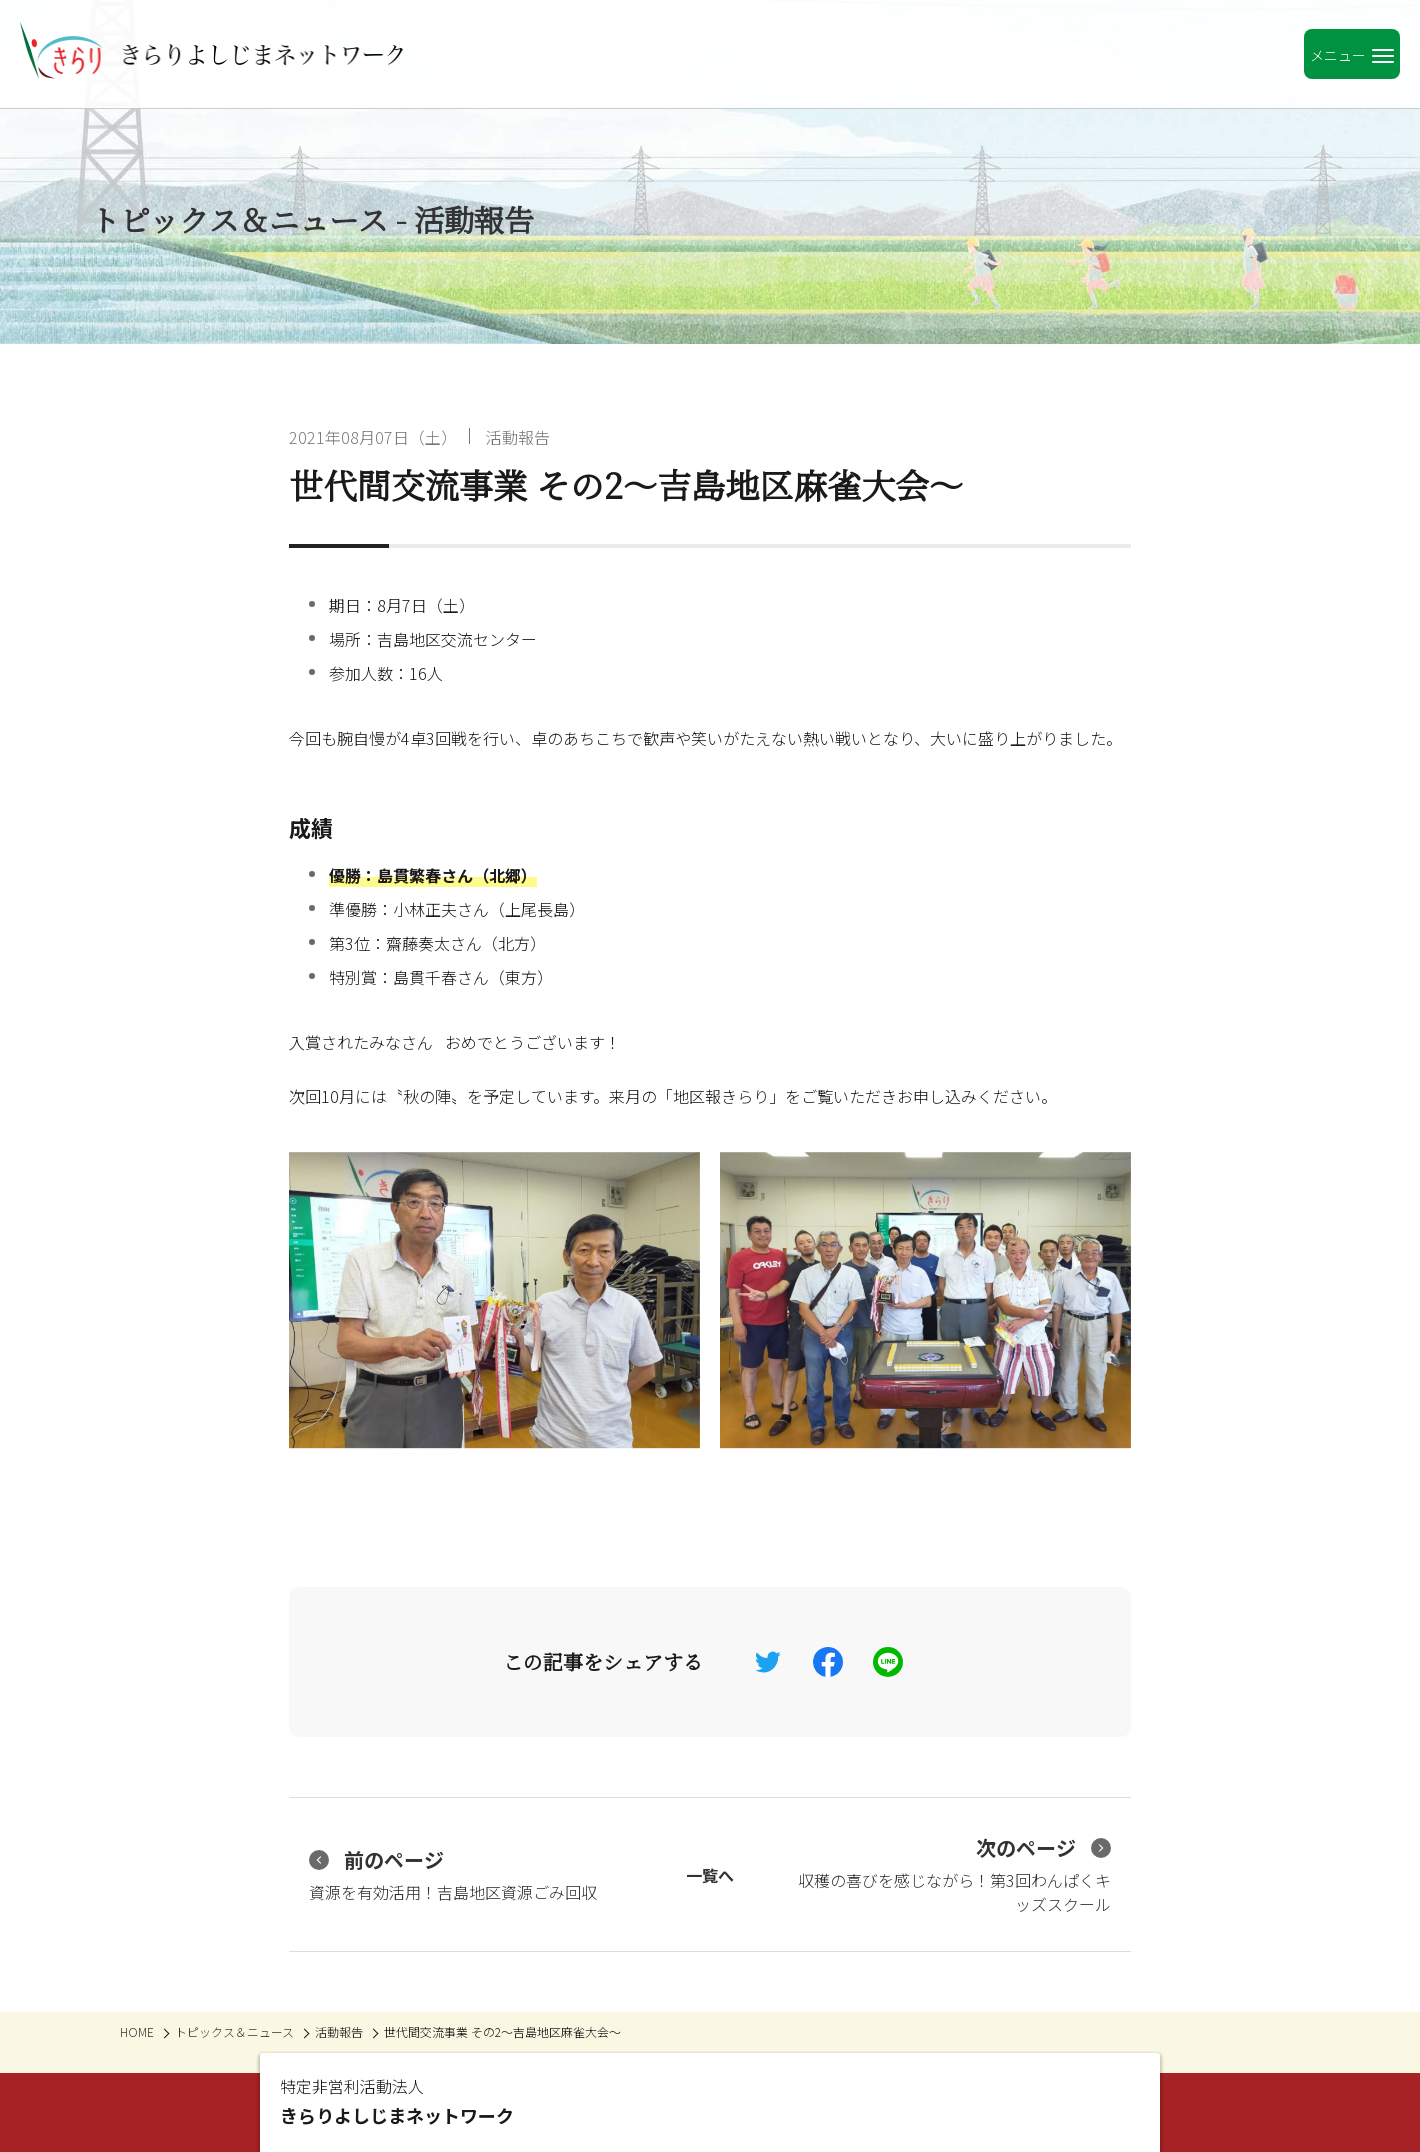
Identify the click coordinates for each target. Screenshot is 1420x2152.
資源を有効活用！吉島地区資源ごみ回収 (453, 1874)
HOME (137, 2031)
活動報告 (518, 437)
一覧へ (710, 1875)
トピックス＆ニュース (234, 2031)
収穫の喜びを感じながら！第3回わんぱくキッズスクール (954, 1874)
